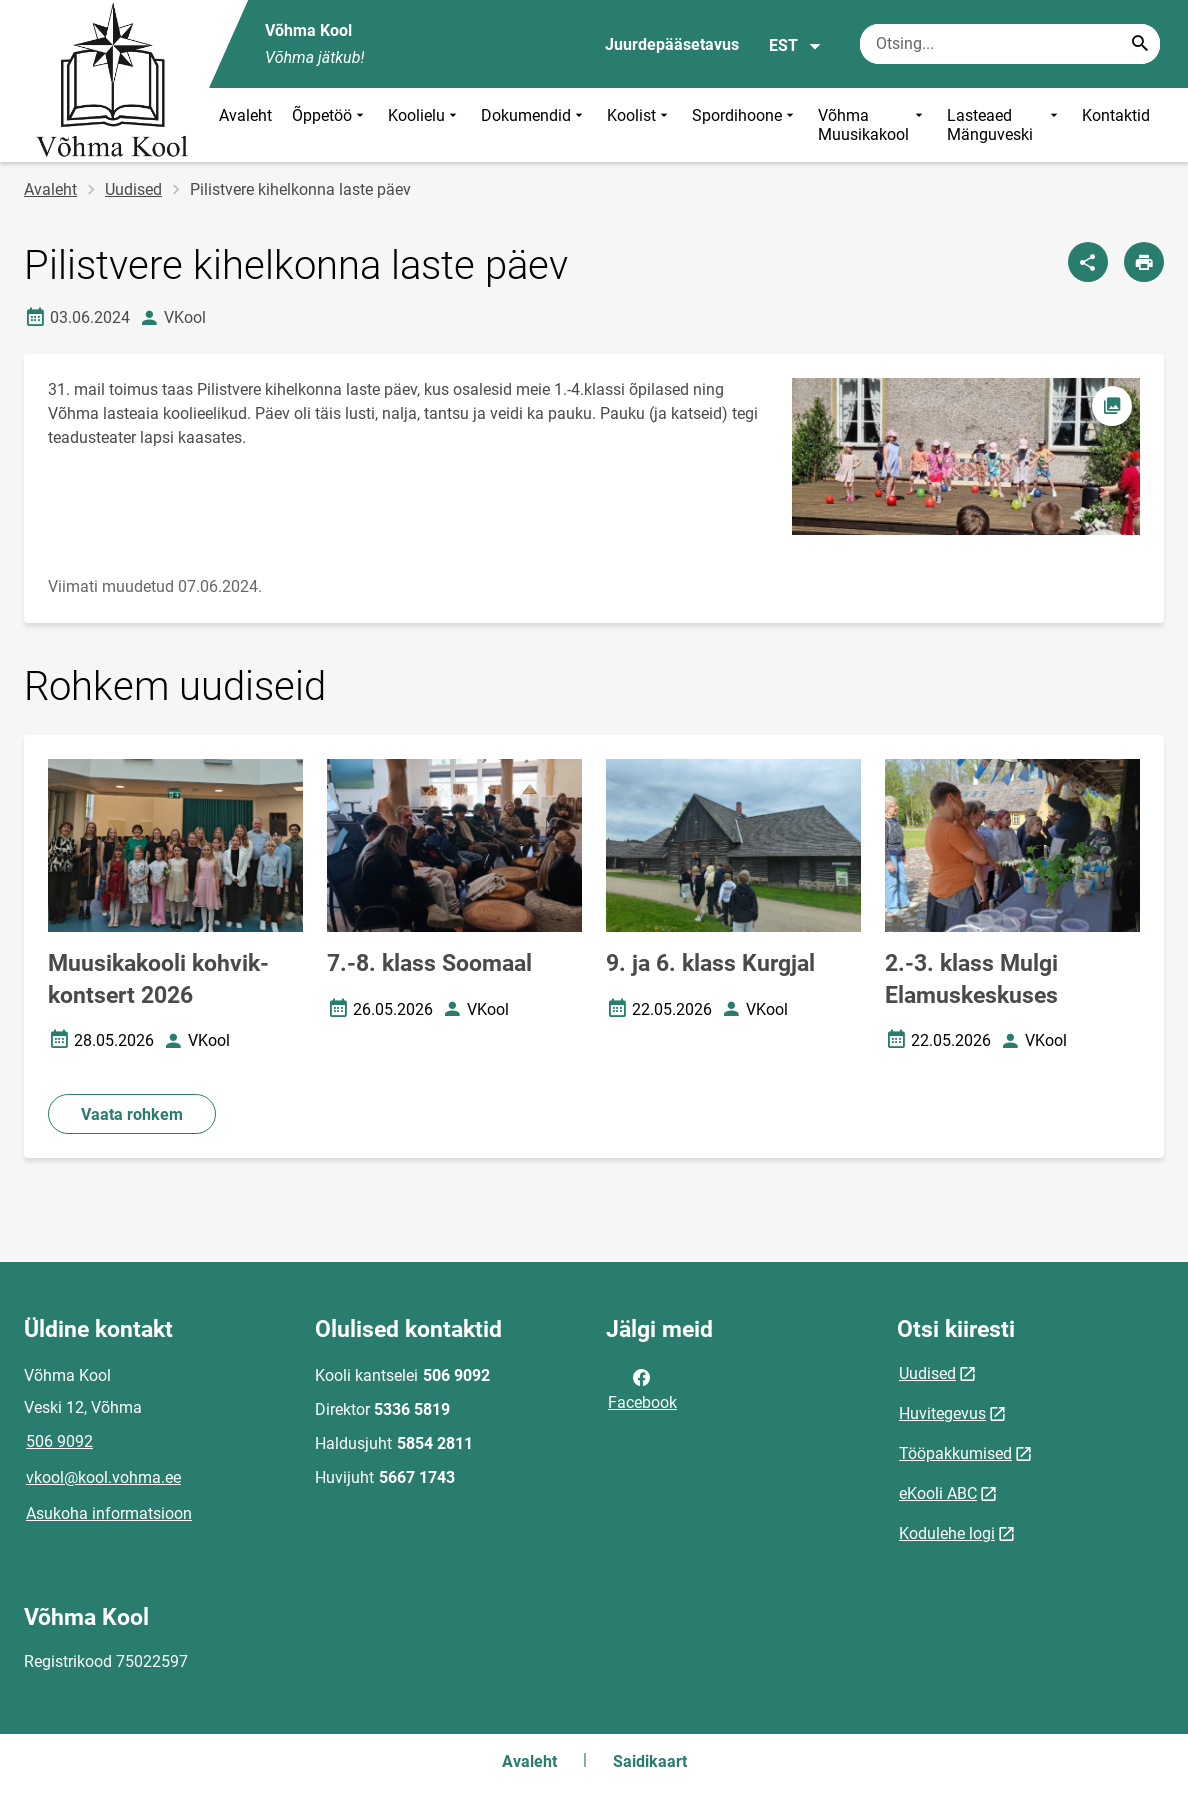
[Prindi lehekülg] (1144, 262)
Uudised (133, 189)
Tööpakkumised (955, 1453)
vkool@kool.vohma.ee (103, 1477)
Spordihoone (745, 125)
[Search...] (1140, 44)
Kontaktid (1116, 115)
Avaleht (245, 115)
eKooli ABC (938, 1493)
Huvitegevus (942, 1413)
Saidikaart (650, 1761)
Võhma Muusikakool (872, 125)
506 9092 (59, 1441)
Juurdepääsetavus (672, 44)
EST (795, 46)
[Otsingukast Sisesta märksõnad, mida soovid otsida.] (1010, 44)
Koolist (639, 125)
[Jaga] (1088, 262)
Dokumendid (534, 125)
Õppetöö (330, 125)
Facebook (642, 1388)
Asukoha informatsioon (109, 1513)
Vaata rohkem (132, 1114)
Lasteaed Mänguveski (1004, 125)
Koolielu (424, 125)
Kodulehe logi (947, 1533)
